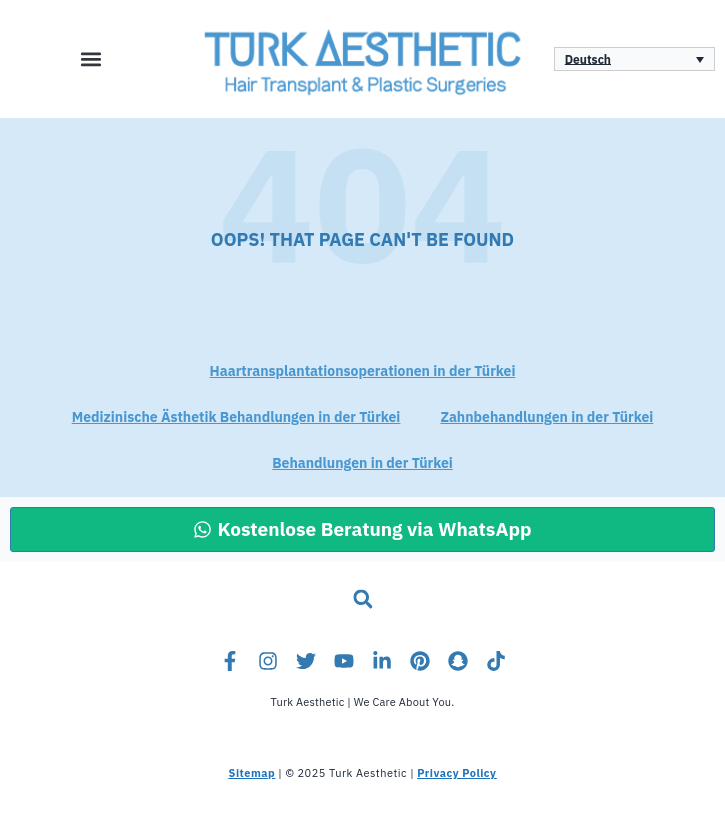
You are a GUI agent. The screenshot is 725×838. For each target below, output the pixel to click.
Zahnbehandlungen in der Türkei (546, 417)
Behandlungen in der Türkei (362, 463)
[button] (90, 58)
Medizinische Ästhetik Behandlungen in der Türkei (236, 417)
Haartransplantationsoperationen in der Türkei (363, 371)
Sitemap (252, 773)
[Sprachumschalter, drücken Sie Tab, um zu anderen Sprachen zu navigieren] (634, 59)
